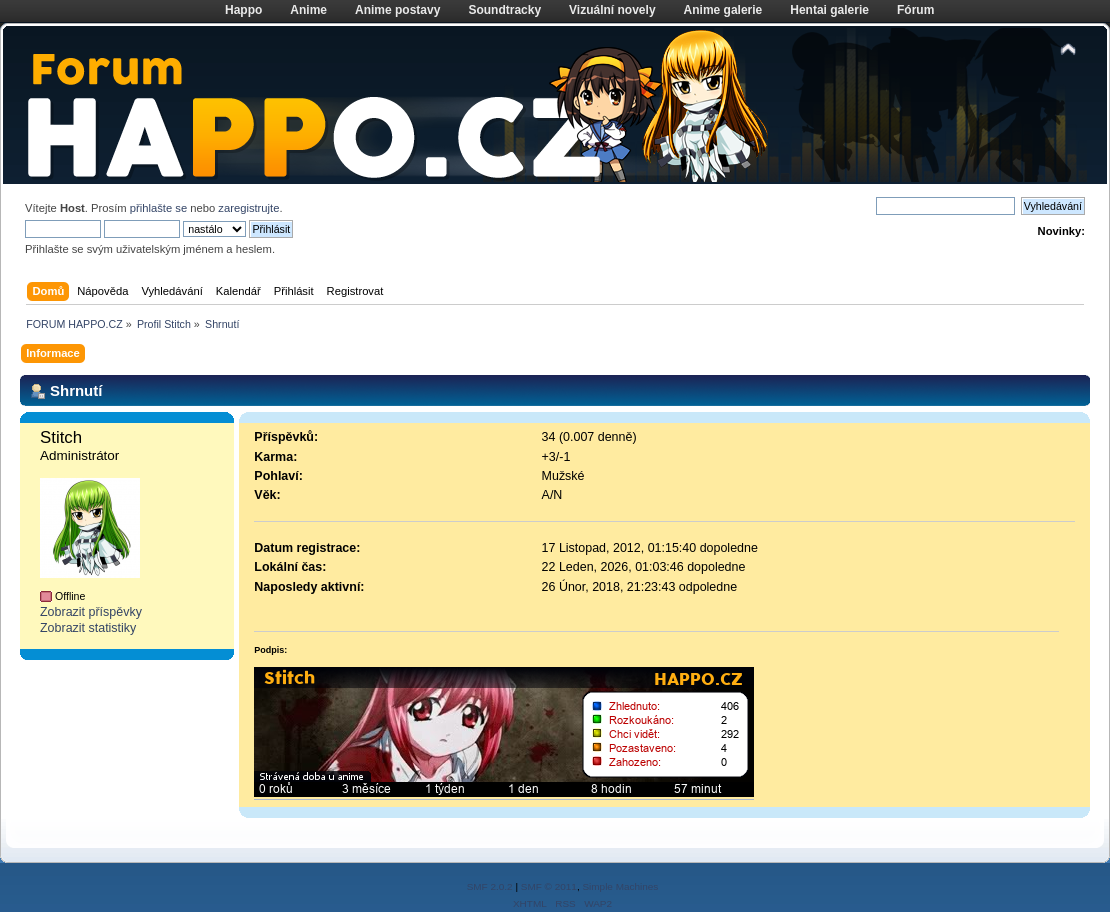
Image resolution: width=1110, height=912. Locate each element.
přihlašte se (158, 208)
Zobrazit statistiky (88, 628)
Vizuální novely (612, 10)
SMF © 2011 (549, 886)
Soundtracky (504, 10)
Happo (243, 10)
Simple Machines (620, 886)
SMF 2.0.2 (490, 886)
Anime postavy (397, 10)
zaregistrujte (248, 208)
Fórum (915, 10)
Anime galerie (723, 10)
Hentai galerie (829, 10)
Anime (308, 10)
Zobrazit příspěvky (91, 612)
